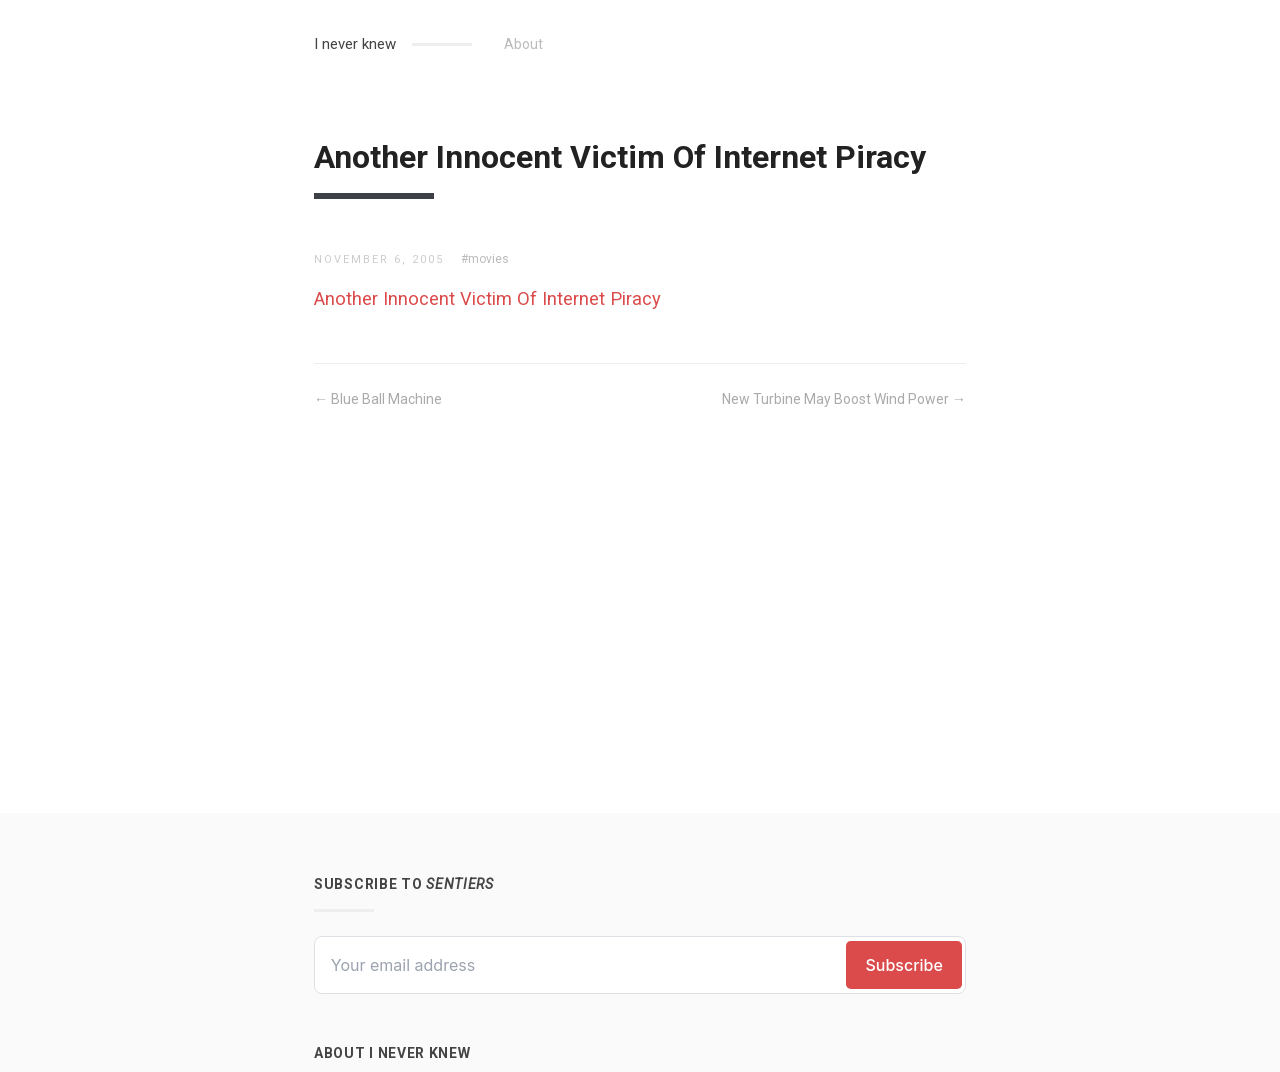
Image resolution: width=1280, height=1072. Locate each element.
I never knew (355, 44)
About (523, 44)
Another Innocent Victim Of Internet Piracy (487, 298)
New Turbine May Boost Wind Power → (844, 399)
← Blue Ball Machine (378, 399)
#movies (485, 259)
